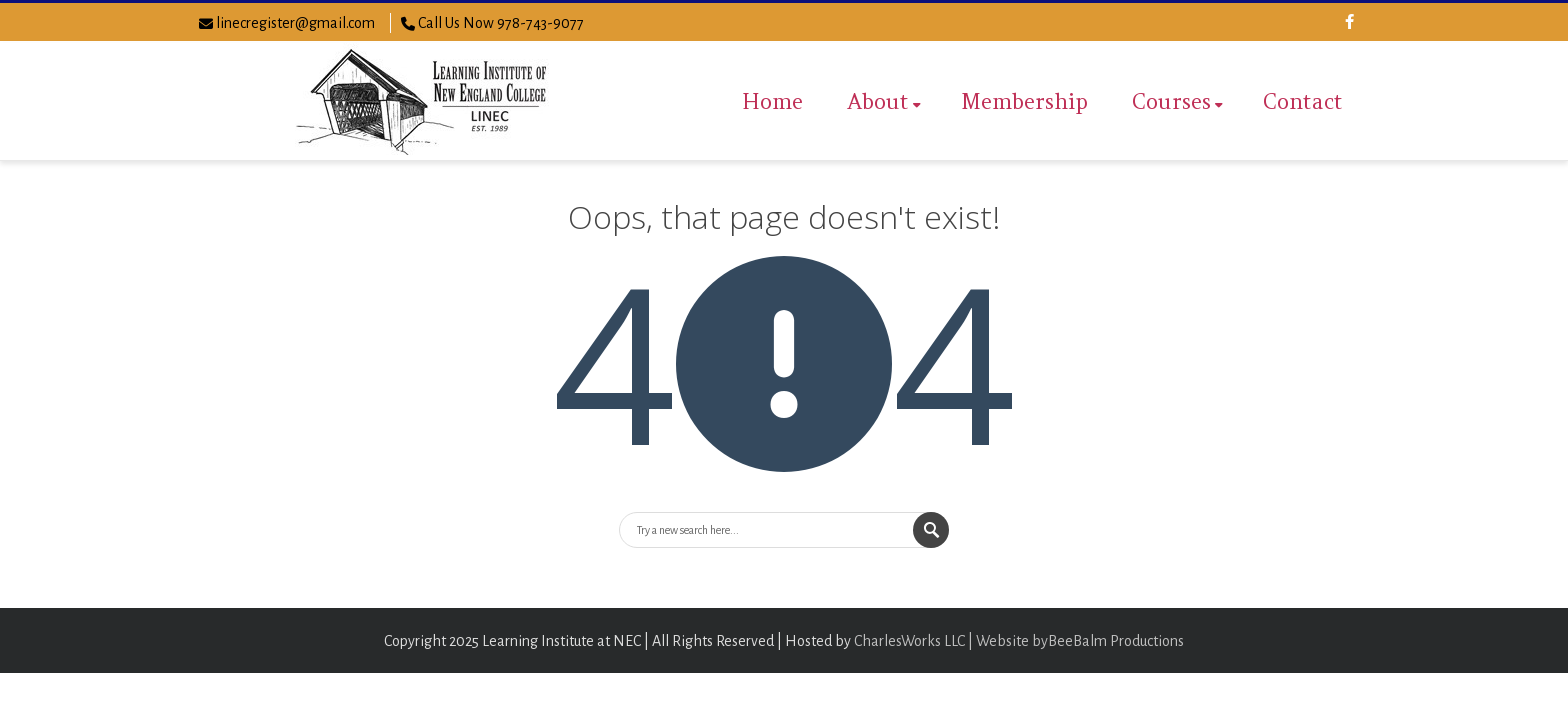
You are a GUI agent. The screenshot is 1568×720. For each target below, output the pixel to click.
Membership (1024, 101)
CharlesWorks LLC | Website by (951, 641)
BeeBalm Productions (1116, 641)
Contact (1303, 101)
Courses (1177, 101)
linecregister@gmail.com (295, 23)
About (884, 101)
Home (772, 101)
